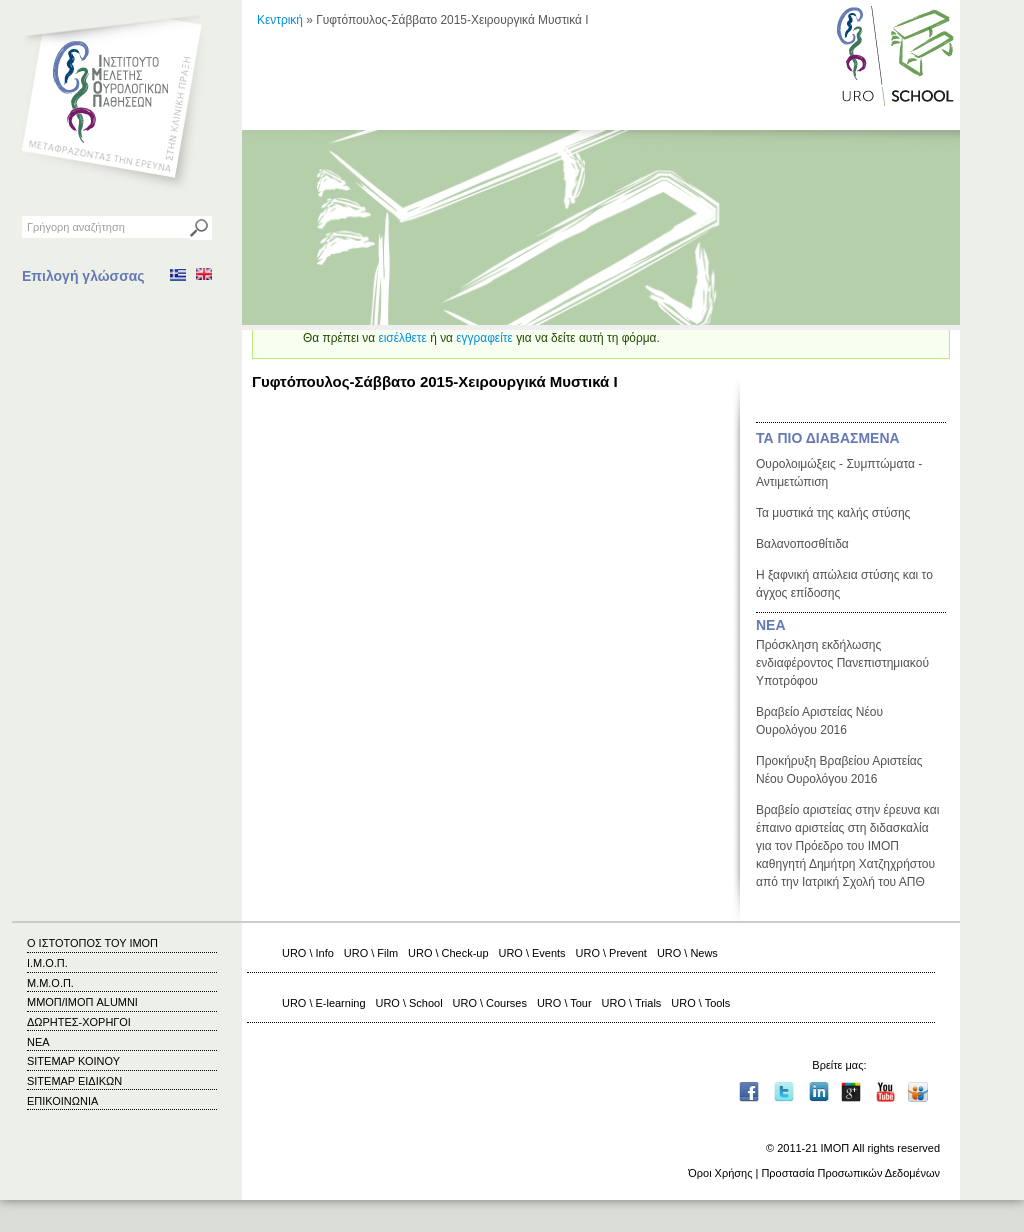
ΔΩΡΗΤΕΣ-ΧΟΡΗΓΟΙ (79, 1022)
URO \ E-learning (324, 1003)
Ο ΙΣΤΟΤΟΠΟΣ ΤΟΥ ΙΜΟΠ (92, 943)
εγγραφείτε (484, 338)
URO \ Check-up (448, 953)
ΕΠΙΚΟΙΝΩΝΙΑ (62, 1101)
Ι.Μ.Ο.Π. (47, 963)
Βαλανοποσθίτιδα (802, 544)
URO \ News (687, 953)
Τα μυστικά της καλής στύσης (833, 513)
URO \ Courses (490, 1003)
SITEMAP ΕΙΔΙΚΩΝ (74, 1081)
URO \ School (409, 1003)
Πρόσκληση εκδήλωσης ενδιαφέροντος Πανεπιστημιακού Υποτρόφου (842, 663)
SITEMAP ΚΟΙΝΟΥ (73, 1061)
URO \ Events (532, 953)
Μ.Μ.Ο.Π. (50, 983)
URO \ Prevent (611, 953)
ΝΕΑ (771, 625)
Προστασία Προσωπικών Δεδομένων (850, 1173)
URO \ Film (371, 953)
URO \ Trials (632, 1003)
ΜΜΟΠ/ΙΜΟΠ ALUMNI (82, 1002)
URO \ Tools (700, 1003)
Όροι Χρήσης (720, 1173)
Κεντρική (280, 20)
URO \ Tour (564, 1003)
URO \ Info (308, 953)
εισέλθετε (402, 338)
